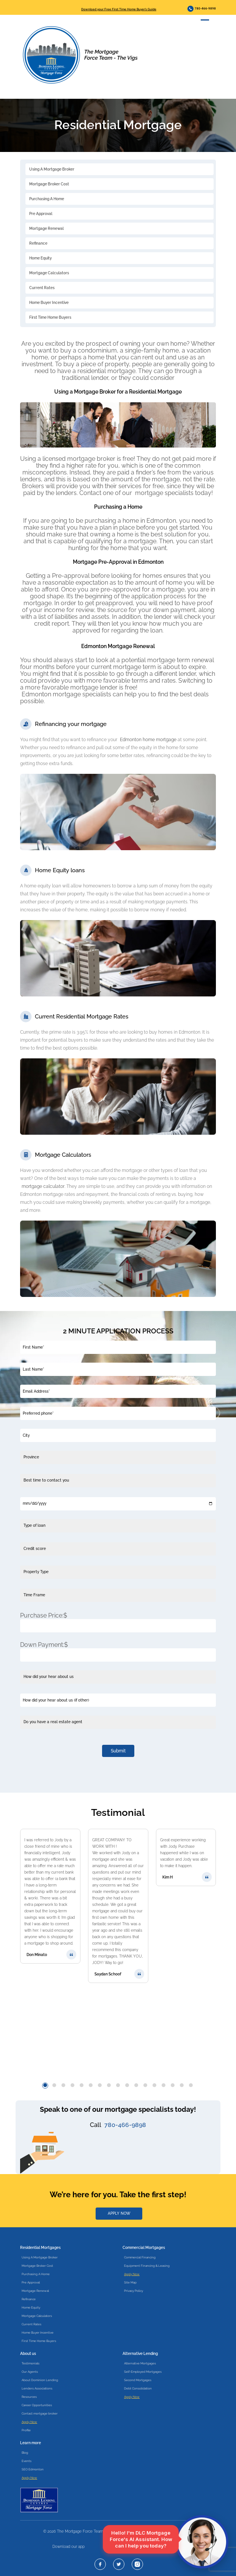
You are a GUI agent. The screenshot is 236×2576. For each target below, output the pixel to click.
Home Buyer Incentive (49, 302)
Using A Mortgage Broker (51, 169)
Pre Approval (40, 214)
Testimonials (30, 2363)
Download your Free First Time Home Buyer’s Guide (118, 9)
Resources (29, 2397)
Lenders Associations (37, 2388)
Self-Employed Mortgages (143, 2372)
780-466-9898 (201, 9)
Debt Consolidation (138, 2388)
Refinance (38, 243)
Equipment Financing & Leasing (147, 2266)
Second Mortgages (137, 2380)
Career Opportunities (37, 2405)
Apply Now (132, 2274)
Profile (26, 2430)
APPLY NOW (119, 2213)
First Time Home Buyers (50, 317)
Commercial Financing (140, 2257)
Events (26, 2461)
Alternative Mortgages (140, 2363)
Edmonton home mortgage (148, 739)
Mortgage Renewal (46, 228)
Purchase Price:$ (43, 1615)
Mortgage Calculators (49, 273)
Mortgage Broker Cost (49, 184)
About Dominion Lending (40, 2380)
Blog (25, 2452)
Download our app (68, 2546)
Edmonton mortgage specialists (66, 694)
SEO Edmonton (33, 2469)
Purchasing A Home (46, 199)
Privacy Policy (133, 2291)
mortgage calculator (43, 1186)
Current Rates (42, 288)
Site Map (130, 2282)
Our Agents (30, 2372)
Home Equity (40, 258)
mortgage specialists (164, 493)
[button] (45, 2085)
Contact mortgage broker (40, 2413)
